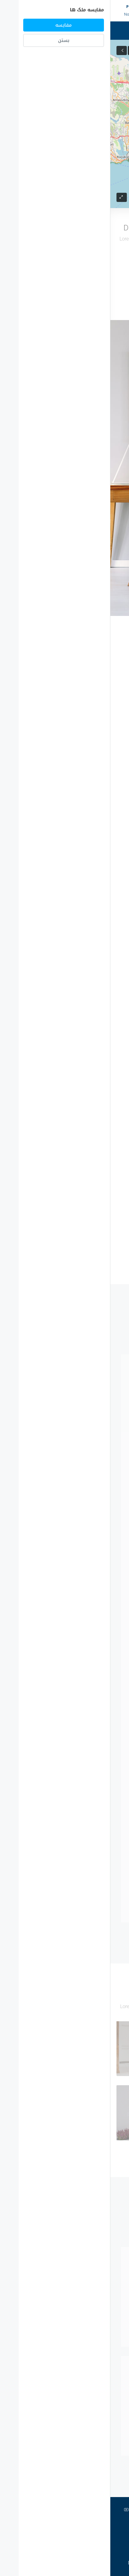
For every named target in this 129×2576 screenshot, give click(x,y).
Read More (83, 786)
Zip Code (86, 484)
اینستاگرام (54, 2510)
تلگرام (82, 2510)
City (91, 458)
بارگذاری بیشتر (64, 286)
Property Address (77, 431)
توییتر (105, 2510)
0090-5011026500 (91, 6)
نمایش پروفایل (64, 1482)
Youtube (26, 2510)
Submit (64, 571)
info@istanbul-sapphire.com (91, 14)
